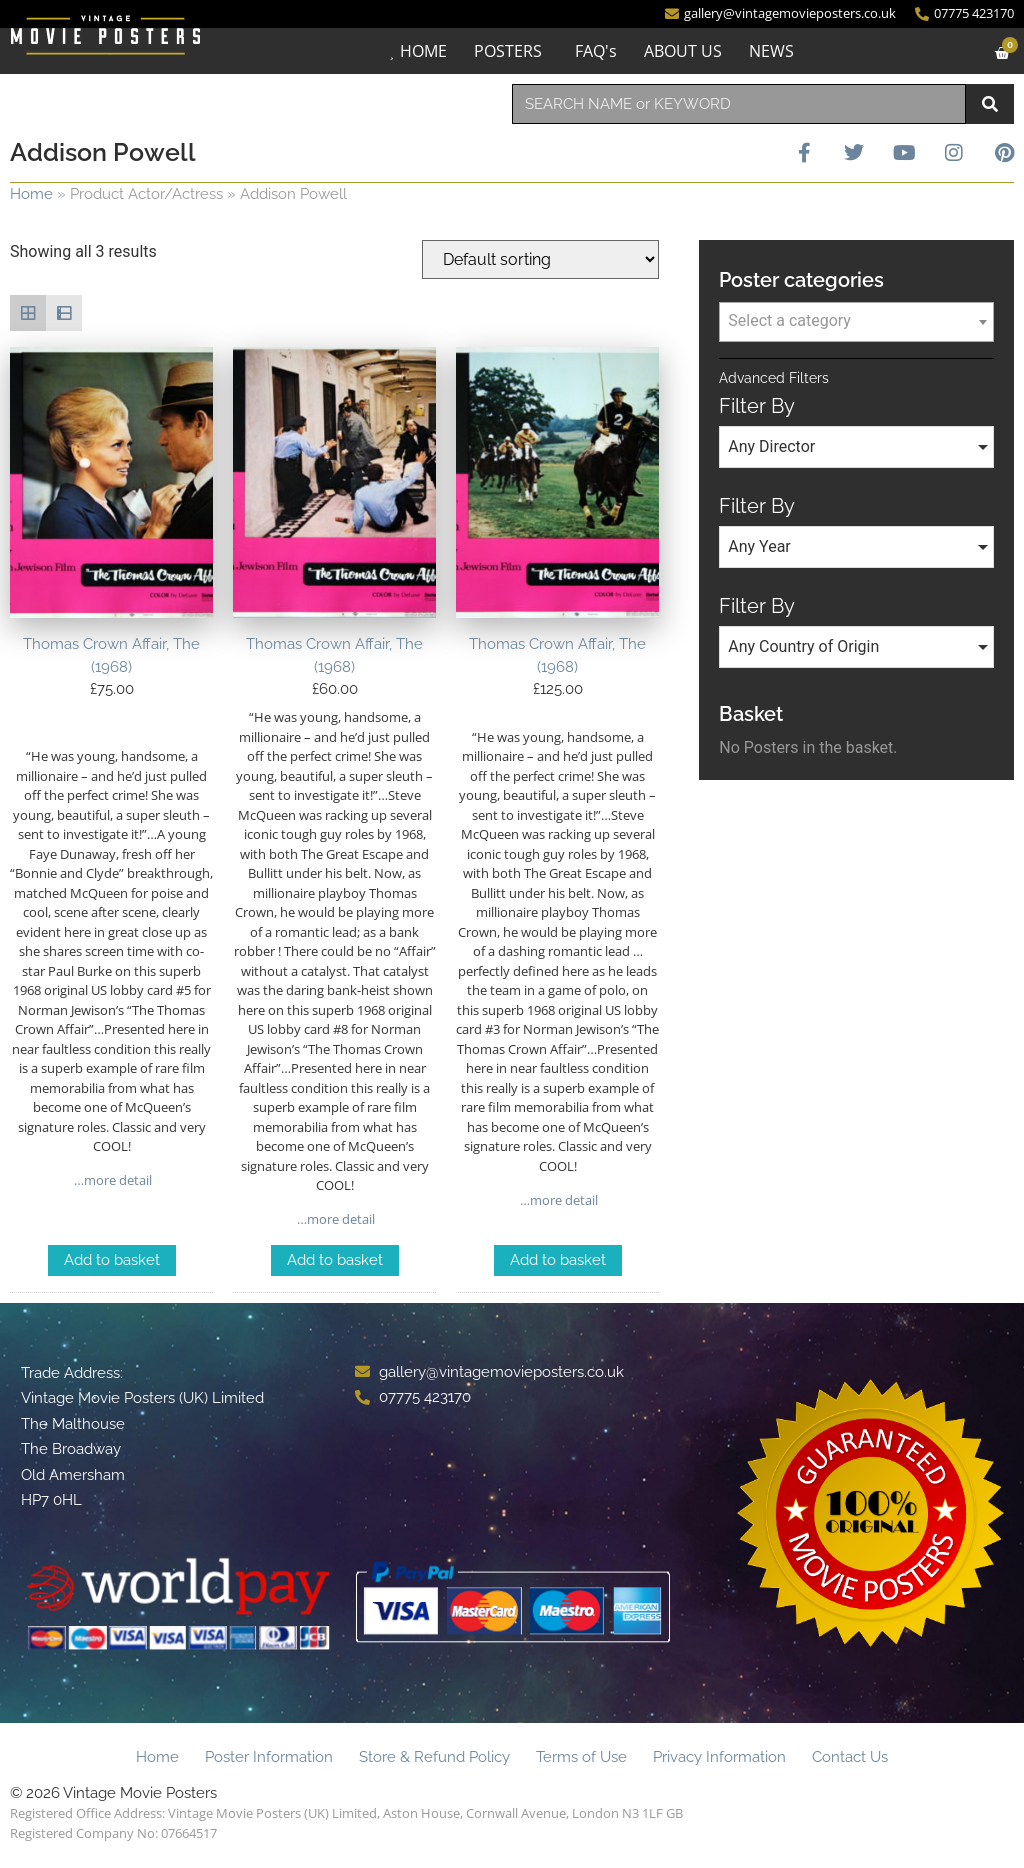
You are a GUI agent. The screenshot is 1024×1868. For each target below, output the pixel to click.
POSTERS (503, 51)
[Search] (990, 104)
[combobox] (739, 104)
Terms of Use (581, 1757)
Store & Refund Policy (434, 1757)
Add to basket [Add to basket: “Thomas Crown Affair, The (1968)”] (112, 1260)
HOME (418, 51)
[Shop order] (540, 259)
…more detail (111, 1180)
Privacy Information (719, 1757)
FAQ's (591, 51)
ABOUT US (678, 51)
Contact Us (850, 1757)
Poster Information (269, 1757)
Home (31, 194)
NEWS (766, 51)
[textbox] (856, 321)
